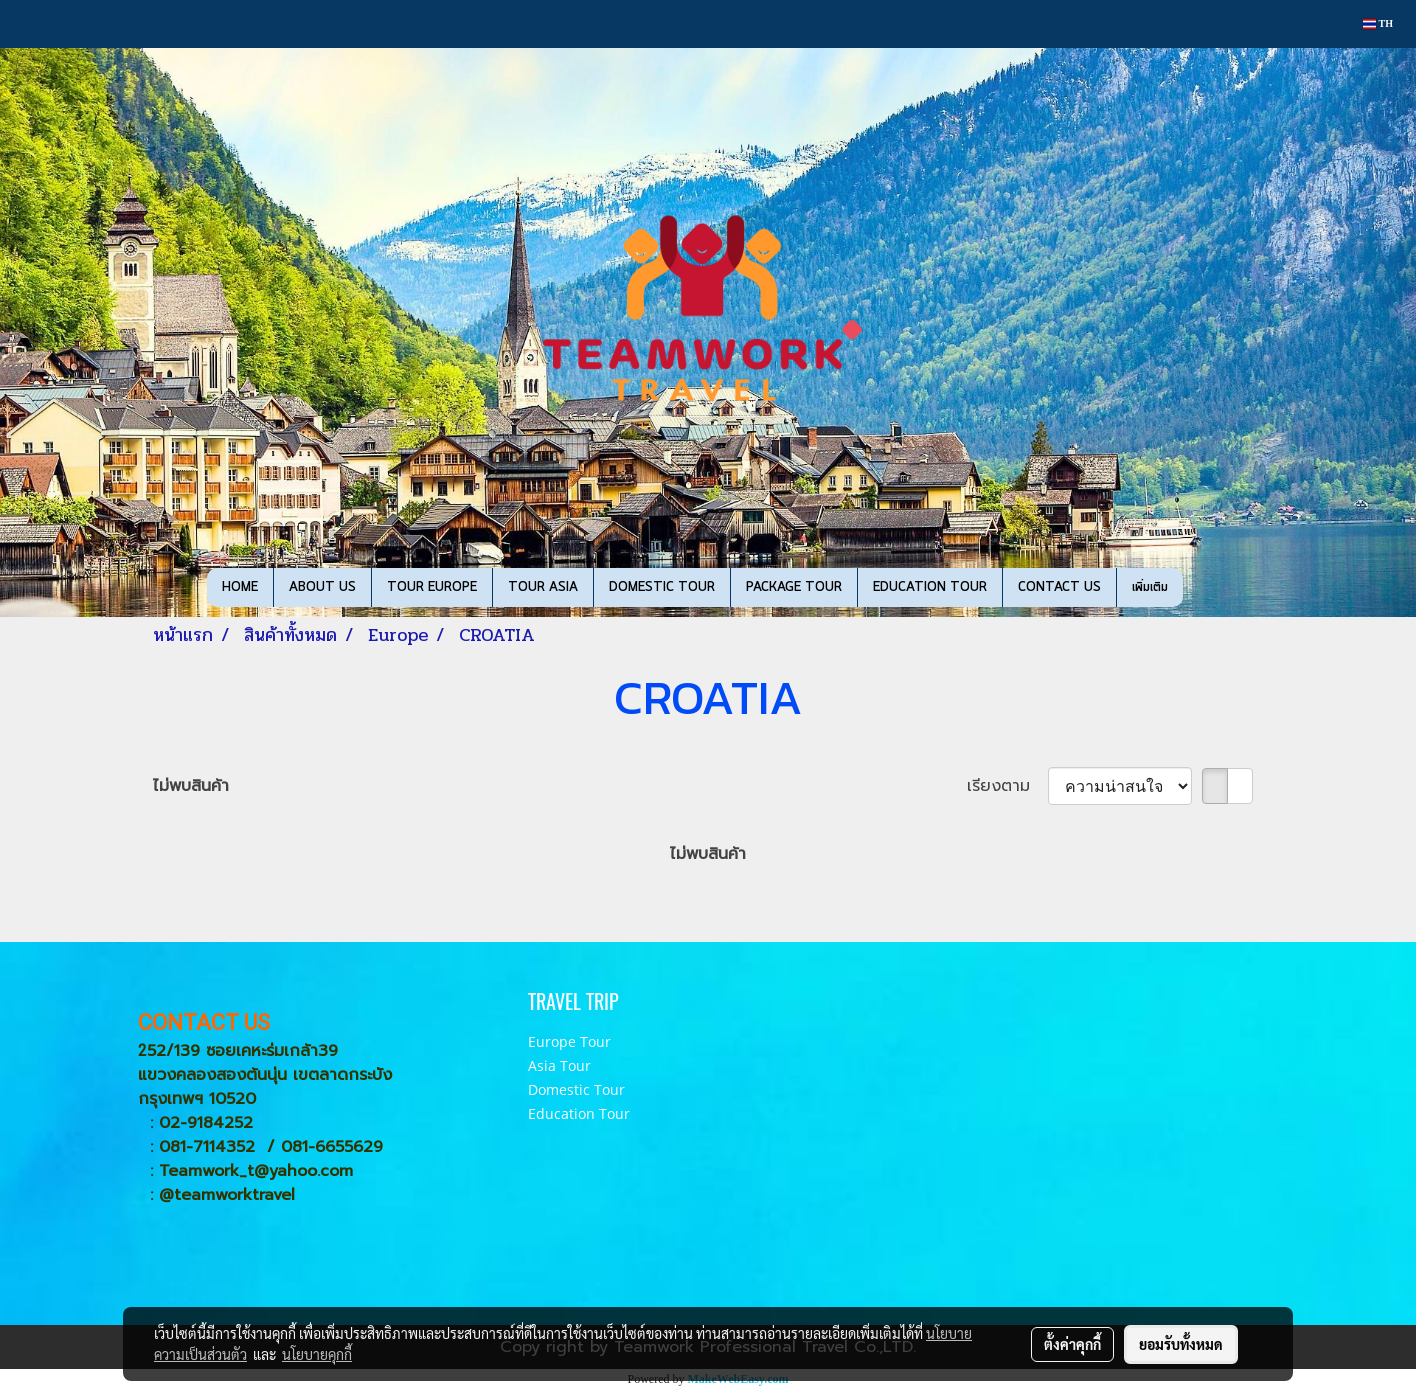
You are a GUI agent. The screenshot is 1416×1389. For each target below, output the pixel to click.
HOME (240, 587)
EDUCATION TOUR (930, 587)
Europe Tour (569, 1041)
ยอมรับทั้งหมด (1181, 1344)
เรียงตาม (1007, 786)
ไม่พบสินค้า (191, 786)
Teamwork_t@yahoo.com (256, 1171)
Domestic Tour (576, 1089)
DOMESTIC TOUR (662, 587)
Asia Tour (559, 1065)
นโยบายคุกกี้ (317, 1354)
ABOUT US (322, 587)
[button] (1201, 588)
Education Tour (579, 1113)
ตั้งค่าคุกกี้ (1072, 1344)
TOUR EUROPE (432, 587)
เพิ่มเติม (1150, 587)
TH (1378, 23)
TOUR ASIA (543, 587)
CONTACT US (1059, 587)
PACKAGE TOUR (794, 587)
